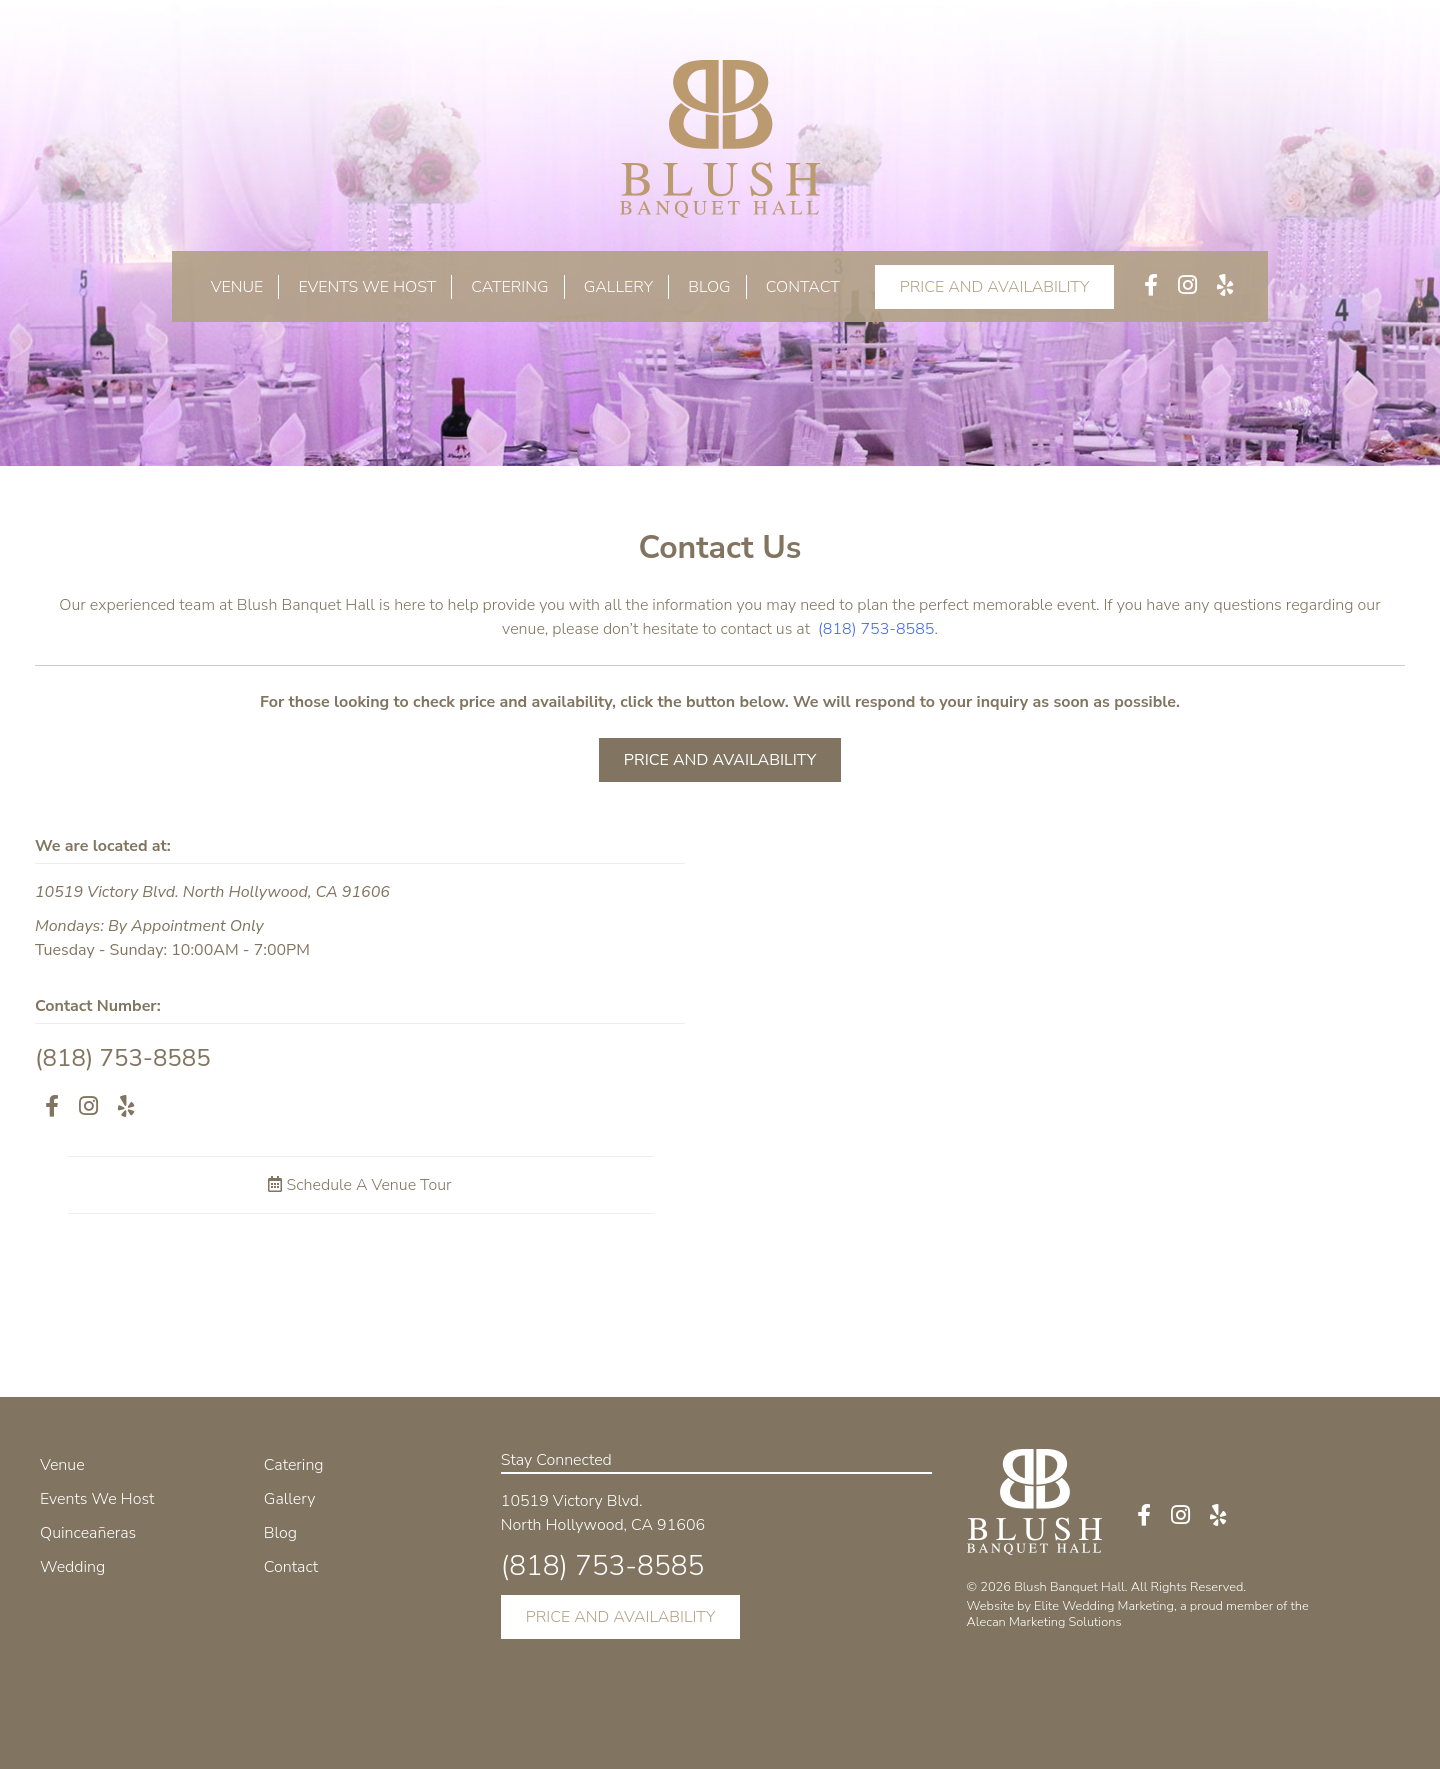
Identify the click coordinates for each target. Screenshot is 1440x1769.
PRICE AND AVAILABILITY (995, 287)
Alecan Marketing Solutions (1044, 1622)
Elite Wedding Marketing (1104, 1606)
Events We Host (367, 287)
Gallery (618, 287)
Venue (237, 287)
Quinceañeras (88, 1533)
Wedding (72, 1567)
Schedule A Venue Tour (359, 1185)
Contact (803, 287)
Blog (709, 287)
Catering (509, 287)
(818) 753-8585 (876, 629)
